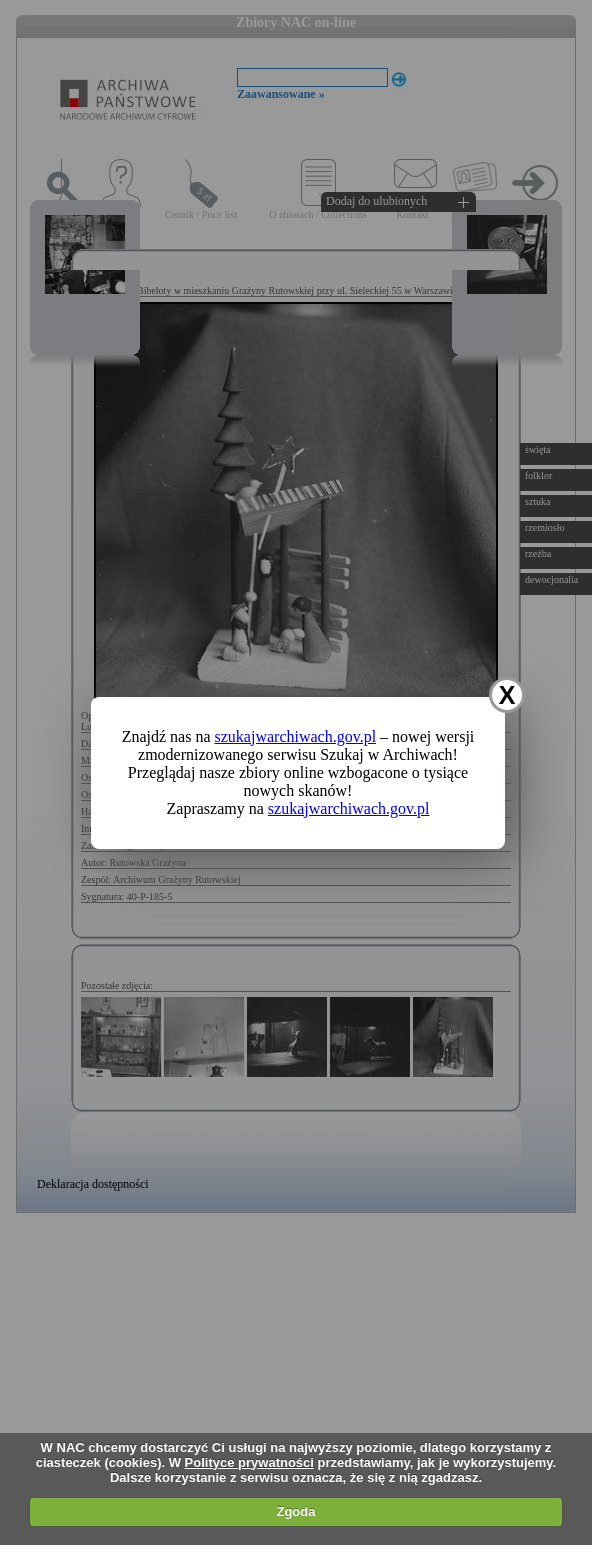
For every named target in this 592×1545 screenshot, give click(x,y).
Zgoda (295, 1511)
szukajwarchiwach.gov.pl (296, 736)
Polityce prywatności (249, 1462)
